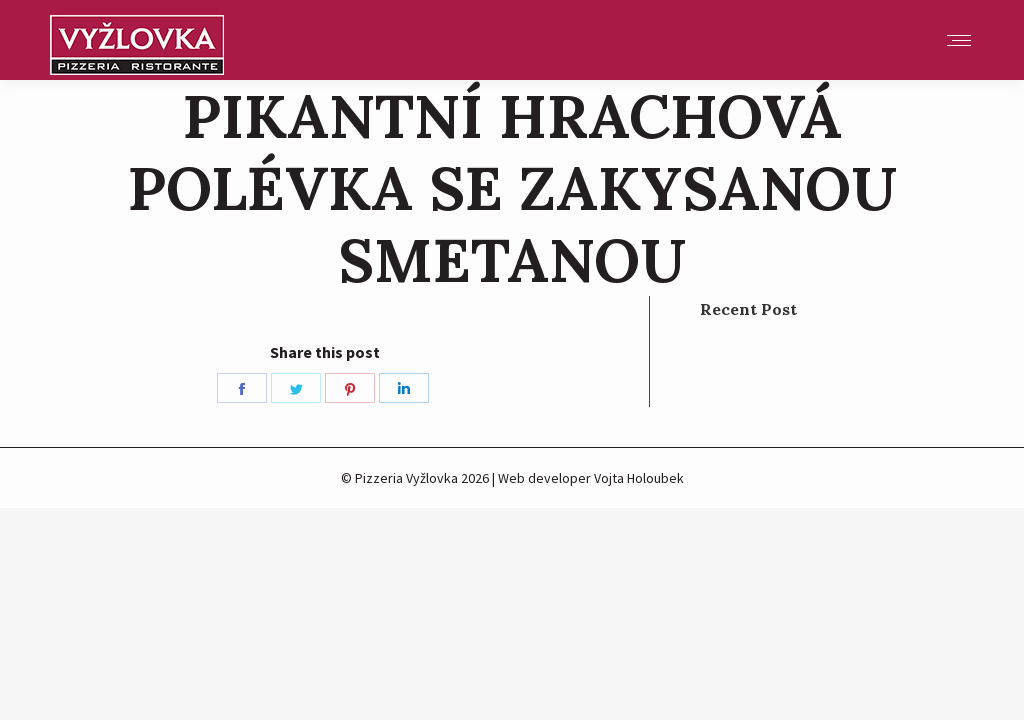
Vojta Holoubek (639, 478)
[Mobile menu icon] (959, 40)
